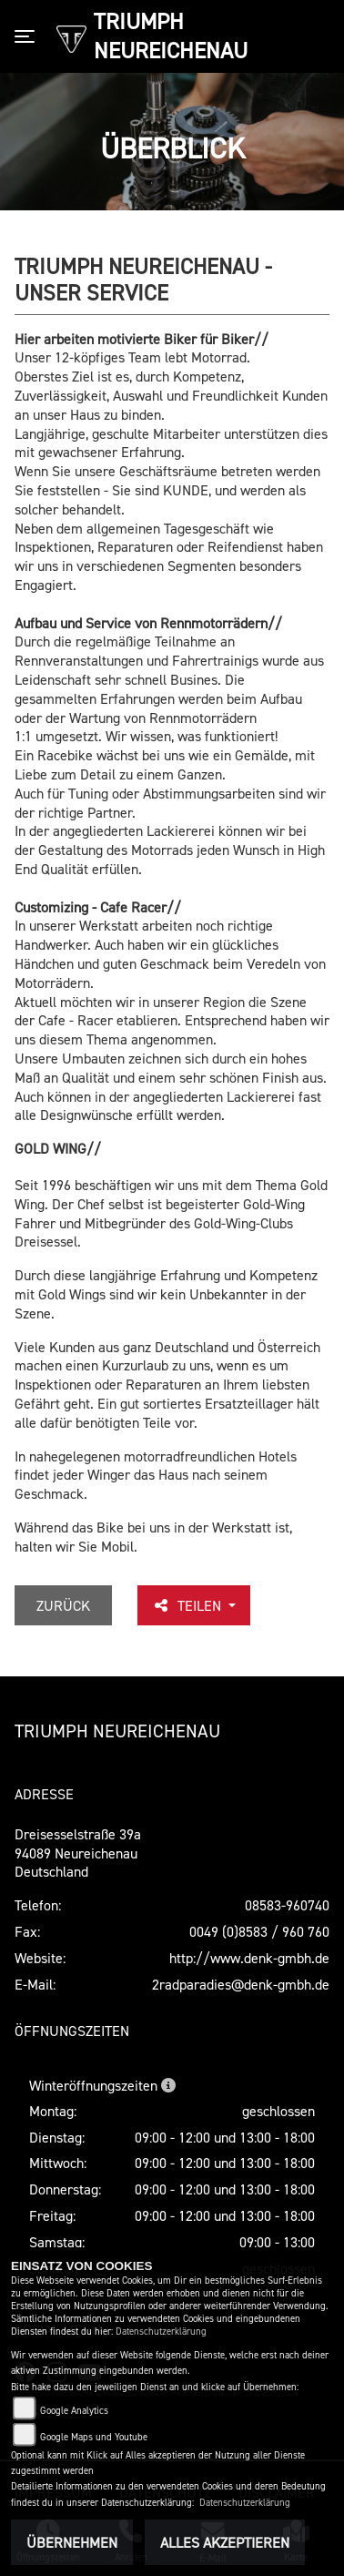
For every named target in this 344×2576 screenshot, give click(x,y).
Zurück (63, 1605)
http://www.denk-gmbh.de (249, 1958)
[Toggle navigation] (28, 36)
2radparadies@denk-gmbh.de (240, 1984)
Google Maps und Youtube (93, 2437)
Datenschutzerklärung (161, 2331)
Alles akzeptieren (224, 2542)
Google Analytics (74, 2411)
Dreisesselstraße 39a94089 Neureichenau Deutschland (78, 1853)
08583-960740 (287, 1905)
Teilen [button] (188, 1605)
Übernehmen (71, 2542)
